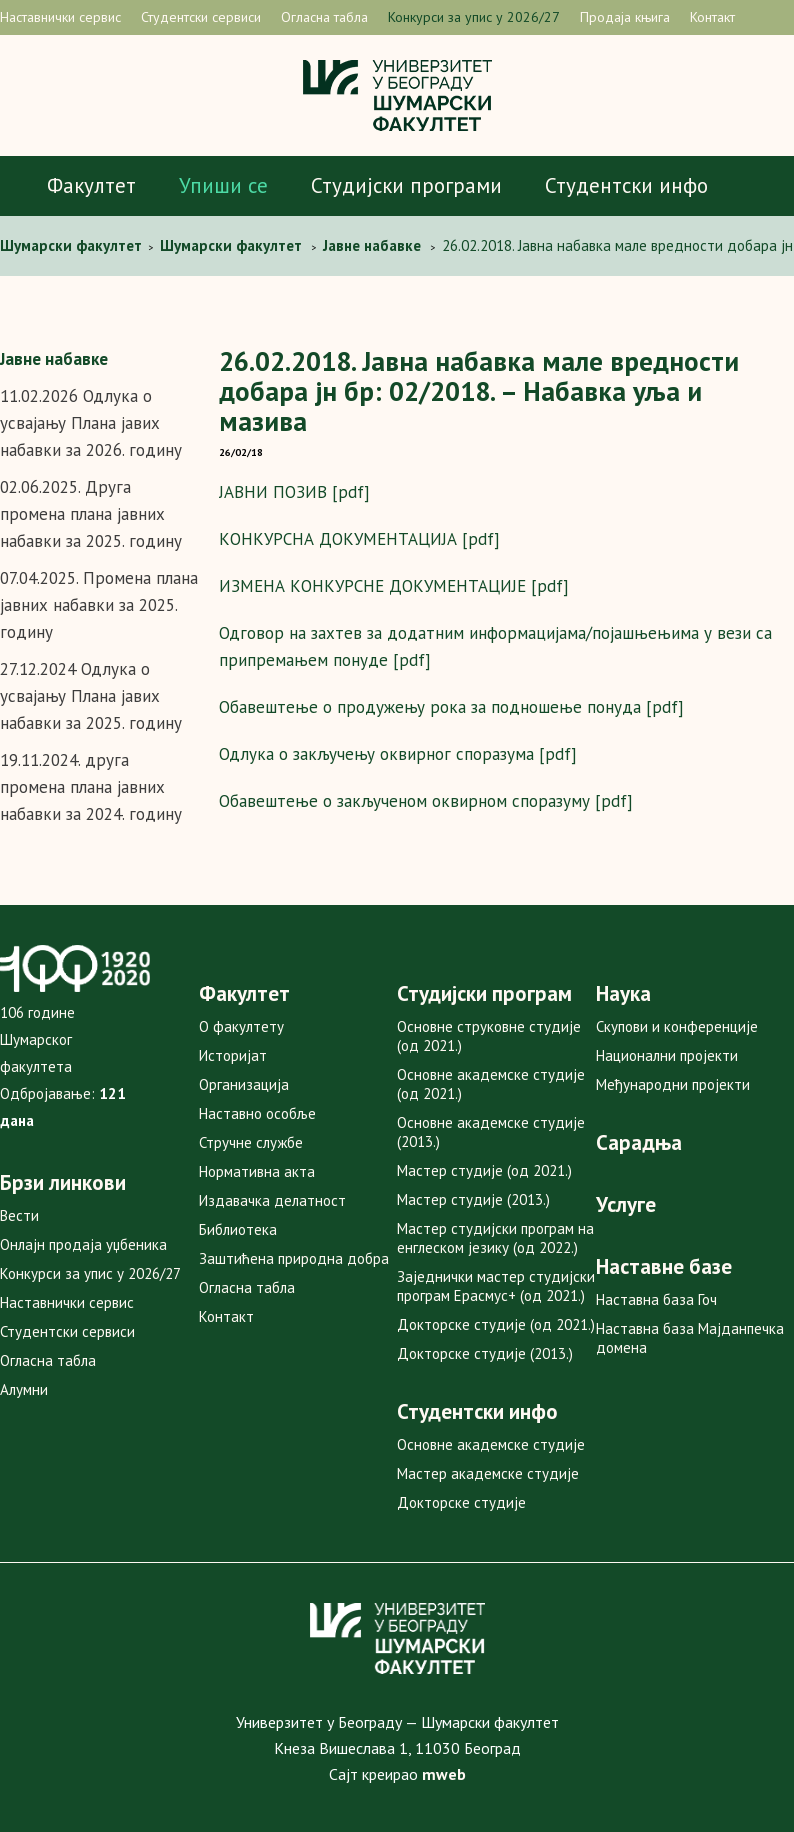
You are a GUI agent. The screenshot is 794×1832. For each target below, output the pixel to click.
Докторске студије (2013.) (485, 1353)
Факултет (91, 185)
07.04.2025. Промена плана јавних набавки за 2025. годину (99, 605)
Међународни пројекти (673, 1084)
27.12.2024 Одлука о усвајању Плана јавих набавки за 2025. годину (91, 696)
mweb (444, 1774)
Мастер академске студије (488, 1473)
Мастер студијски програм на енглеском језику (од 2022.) (495, 1238)
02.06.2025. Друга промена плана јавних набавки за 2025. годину (91, 514)
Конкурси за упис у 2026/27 (474, 17)
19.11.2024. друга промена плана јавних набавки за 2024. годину (91, 787)
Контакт (712, 17)
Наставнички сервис (60, 17)
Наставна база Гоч (656, 1299)
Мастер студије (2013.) (473, 1199)
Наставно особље (257, 1113)
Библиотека (238, 1229)
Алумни (24, 1389)
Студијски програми (406, 185)
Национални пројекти (667, 1055)
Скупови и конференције (677, 1026)
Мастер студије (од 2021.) (484, 1170)
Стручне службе (251, 1142)
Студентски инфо (626, 185)
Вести (19, 1215)
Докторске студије (461, 1502)
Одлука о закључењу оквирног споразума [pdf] (398, 754)
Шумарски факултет (73, 245)
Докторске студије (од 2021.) (496, 1324)
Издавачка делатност (272, 1200)
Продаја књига (625, 17)
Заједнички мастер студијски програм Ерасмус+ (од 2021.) (496, 1286)
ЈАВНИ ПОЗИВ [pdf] (294, 492)
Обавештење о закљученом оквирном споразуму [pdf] (426, 801)
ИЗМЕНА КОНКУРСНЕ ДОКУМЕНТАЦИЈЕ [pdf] (394, 586)
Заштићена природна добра (294, 1258)
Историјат (233, 1055)
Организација (244, 1084)
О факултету (241, 1026)
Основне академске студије (491, 1444)
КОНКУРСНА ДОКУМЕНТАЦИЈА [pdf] (359, 539)
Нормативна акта (257, 1171)
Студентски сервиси (201, 17)
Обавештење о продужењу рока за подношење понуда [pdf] (451, 707)
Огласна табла (324, 17)
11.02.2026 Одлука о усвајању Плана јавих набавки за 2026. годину (91, 423)
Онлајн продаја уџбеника (83, 1244)
